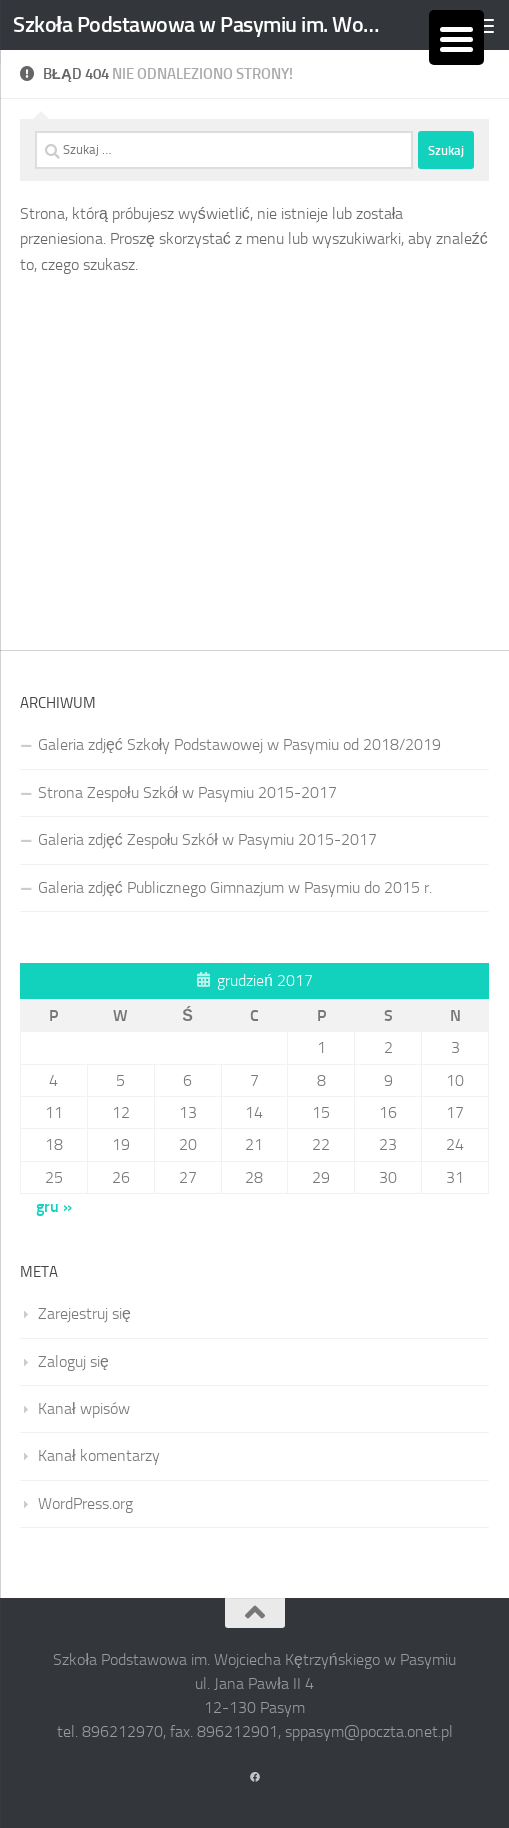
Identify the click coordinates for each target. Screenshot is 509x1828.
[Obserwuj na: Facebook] (255, 1778)
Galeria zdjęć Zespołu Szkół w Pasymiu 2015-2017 (207, 839)
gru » (54, 1206)
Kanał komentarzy (99, 1455)
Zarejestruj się (84, 1313)
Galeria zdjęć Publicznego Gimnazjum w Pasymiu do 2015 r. (235, 887)
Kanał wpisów (84, 1408)
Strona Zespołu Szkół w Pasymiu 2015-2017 (187, 792)
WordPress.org (85, 1503)
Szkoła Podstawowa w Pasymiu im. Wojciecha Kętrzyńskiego (196, 24)
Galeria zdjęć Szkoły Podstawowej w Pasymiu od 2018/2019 (239, 744)
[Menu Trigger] (456, 37)
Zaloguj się (73, 1361)
